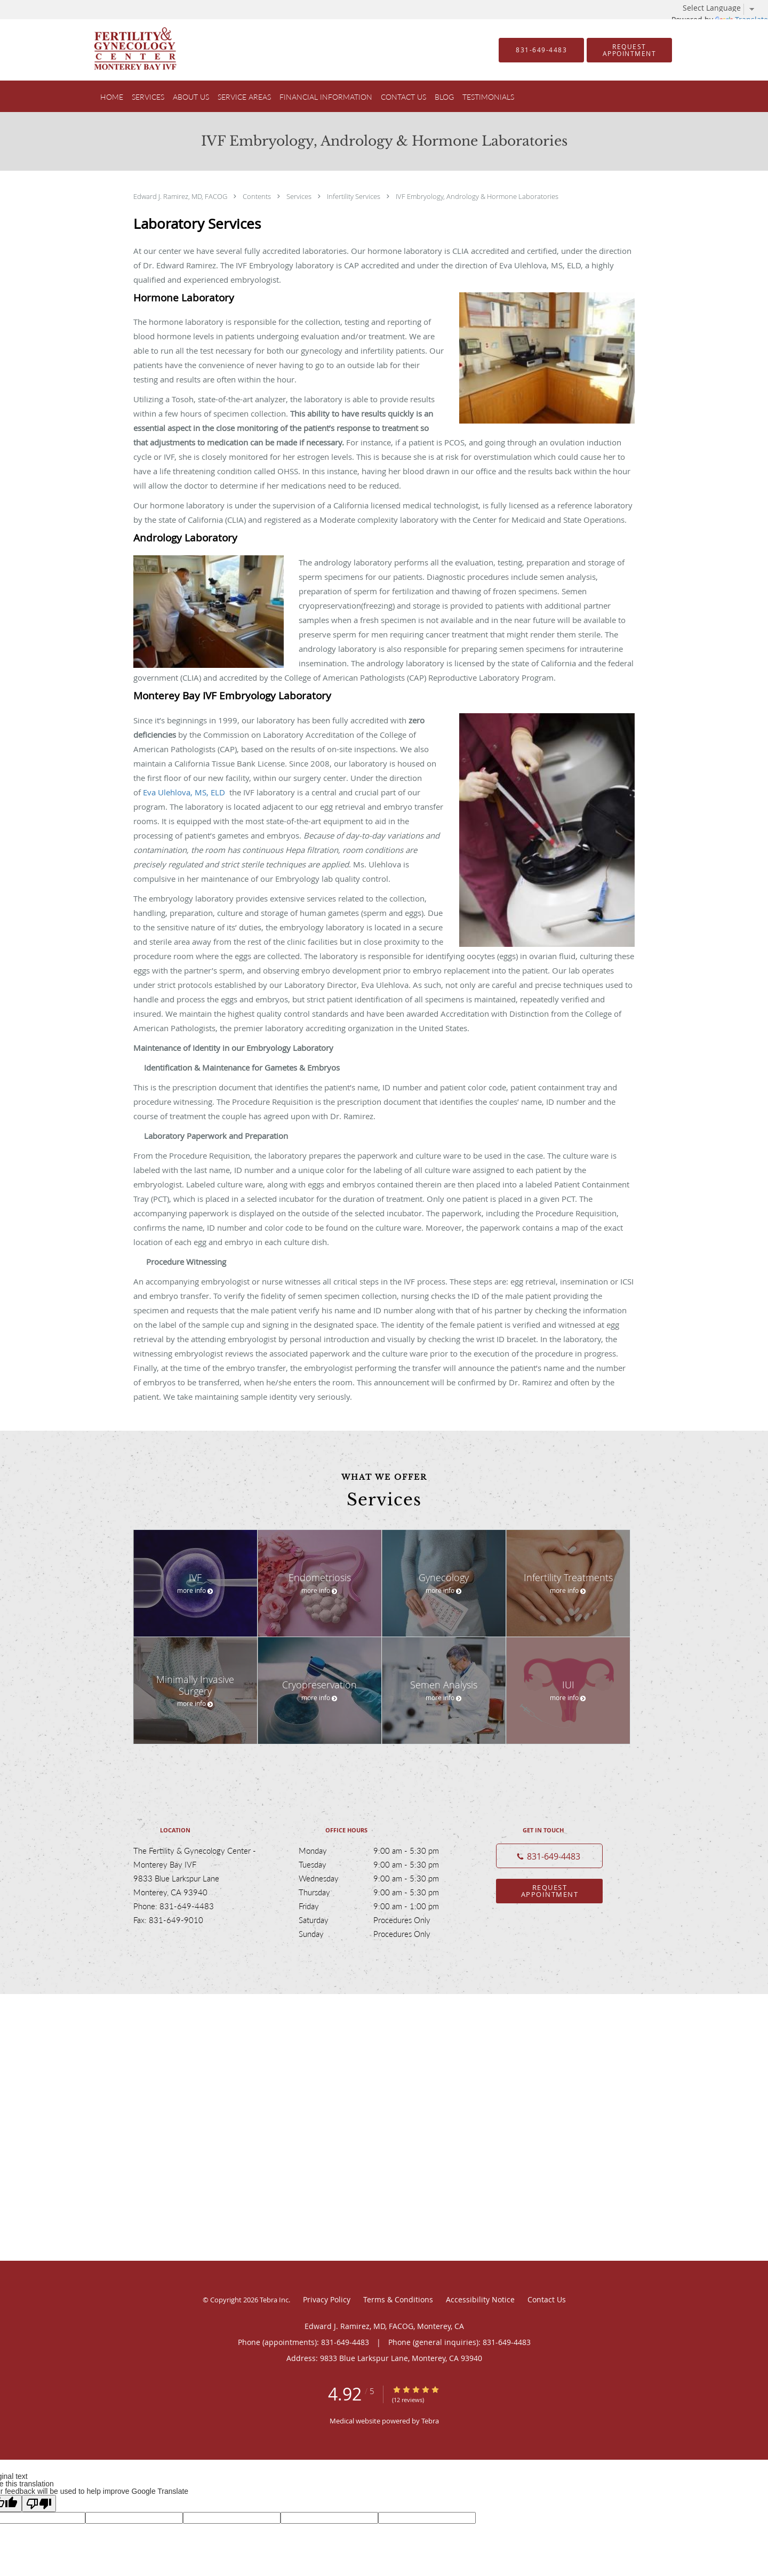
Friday (381, 1906)
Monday (381, 1850)
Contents (258, 196)
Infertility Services (354, 196)
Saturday (381, 1920)
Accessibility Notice (480, 2299)
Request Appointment (550, 1891)
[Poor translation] (39, 2503)
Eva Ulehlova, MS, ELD (186, 792)
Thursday (381, 1892)
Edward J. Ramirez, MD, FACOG (181, 196)
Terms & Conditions (398, 2299)
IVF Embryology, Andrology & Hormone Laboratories (477, 196)
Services (299, 196)
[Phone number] (549, 1856)
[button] (629, 50)
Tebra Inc (274, 2299)
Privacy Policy (326, 2299)
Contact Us (546, 2299)
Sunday (381, 1934)
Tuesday (381, 1864)
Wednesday (381, 1878)
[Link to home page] (119, 50)
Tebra (430, 2421)
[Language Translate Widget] (723, 8)
